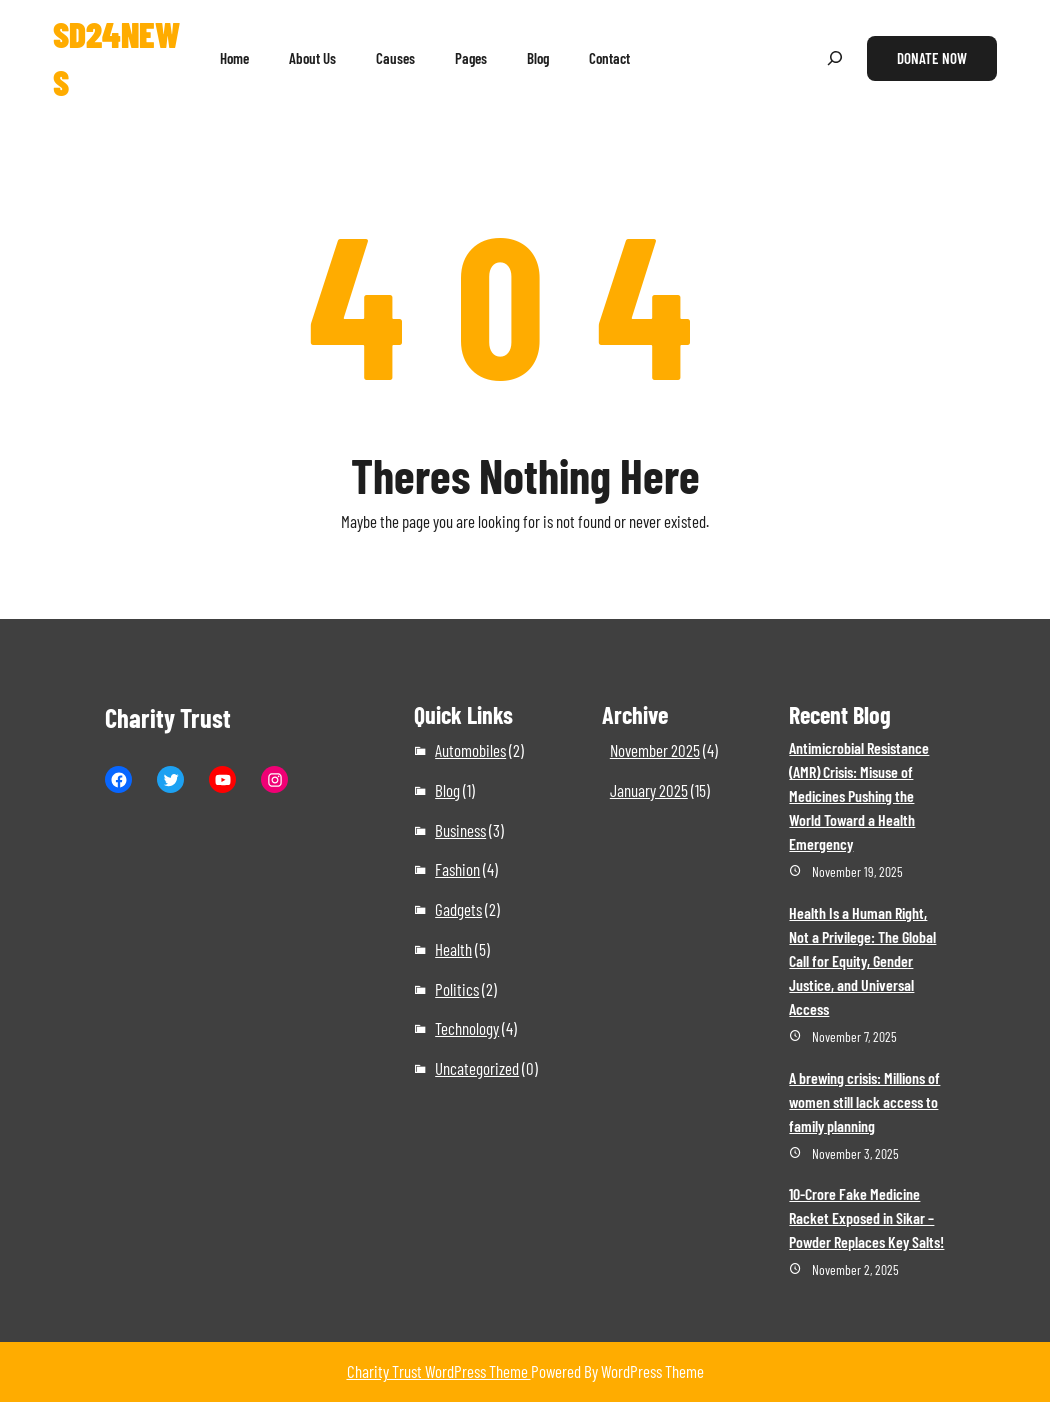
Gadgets (458, 909)
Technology (467, 1028)
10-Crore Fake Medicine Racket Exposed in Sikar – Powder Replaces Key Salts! (866, 1217)
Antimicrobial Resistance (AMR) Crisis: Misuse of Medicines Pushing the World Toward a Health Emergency (859, 795)
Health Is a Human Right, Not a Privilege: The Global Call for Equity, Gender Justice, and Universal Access (862, 960)
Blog (447, 790)
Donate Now (932, 58)
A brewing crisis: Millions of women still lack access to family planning (864, 1101)
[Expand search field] (835, 58)
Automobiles (470, 750)
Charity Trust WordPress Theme (439, 1371)
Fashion (457, 869)
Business (460, 830)
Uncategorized (477, 1068)
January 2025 (649, 790)
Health (453, 949)
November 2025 (655, 750)
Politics (457, 989)
